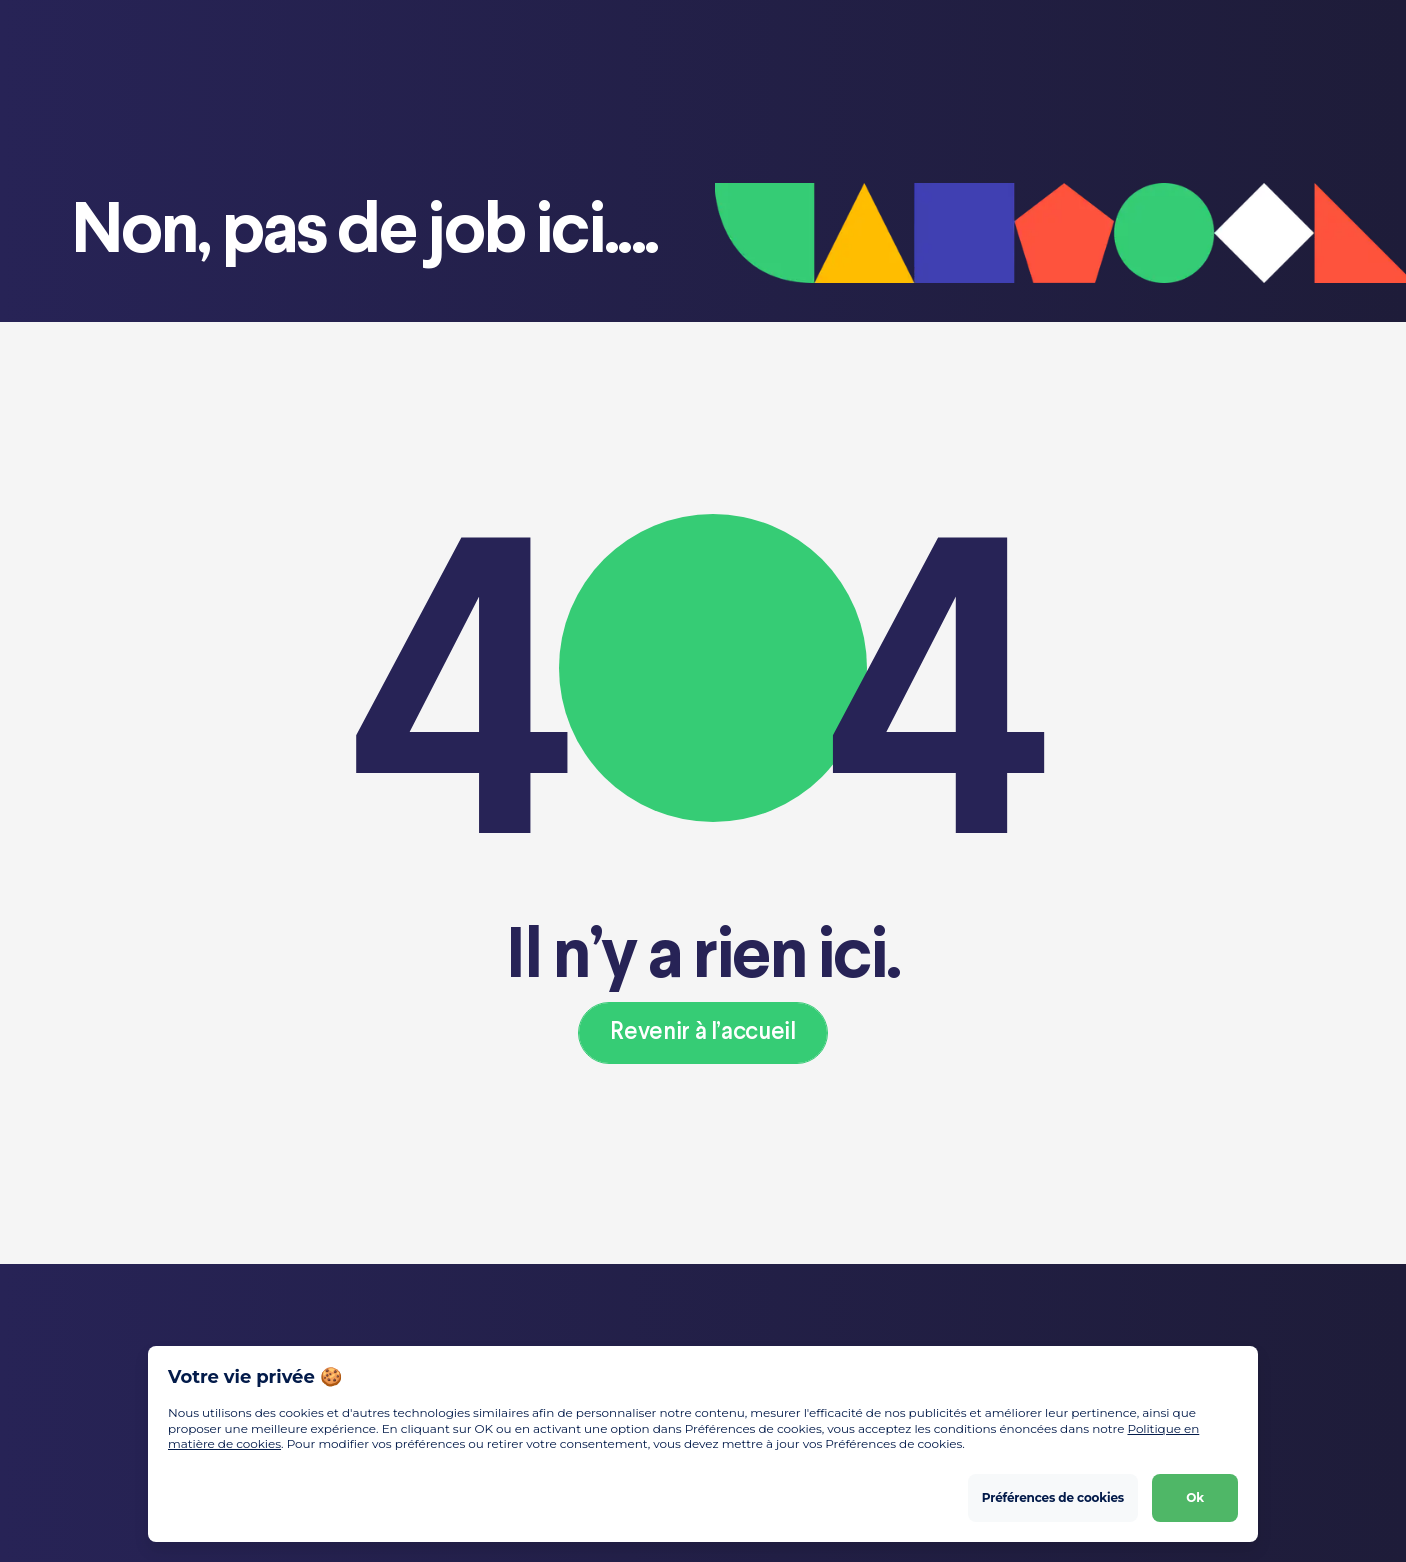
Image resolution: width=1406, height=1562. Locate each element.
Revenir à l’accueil (702, 1032)
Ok (1195, 1497)
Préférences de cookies (1053, 1497)
